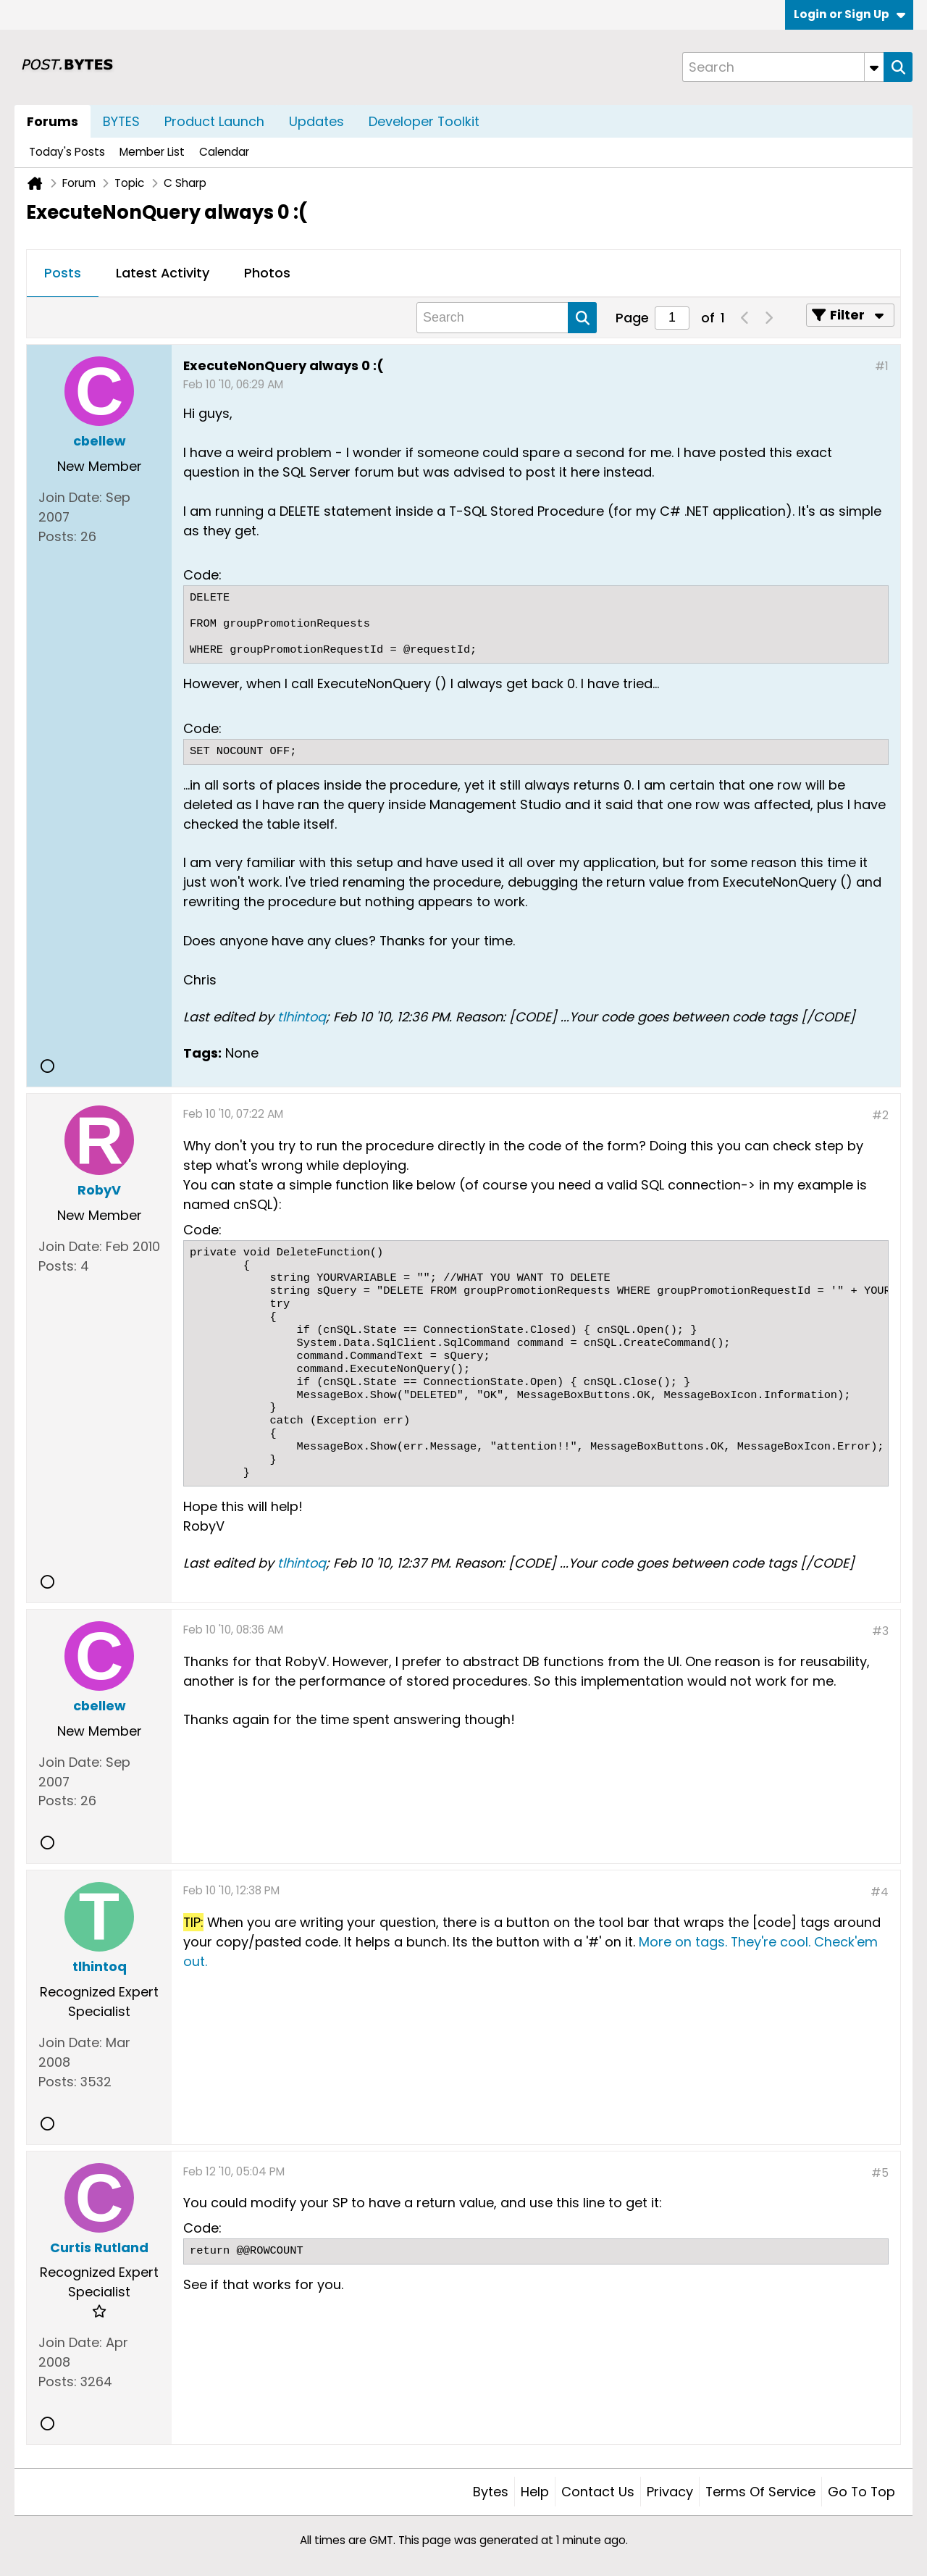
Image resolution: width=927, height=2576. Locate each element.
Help (535, 2492)
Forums (52, 121)
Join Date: (70, 497)
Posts (62, 273)
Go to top (861, 2492)
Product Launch (214, 121)
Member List (152, 151)
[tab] (62, 274)
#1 (882, 366)
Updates (316, 121)
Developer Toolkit (424, 121)
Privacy (670, 2492)
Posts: (57, 536)
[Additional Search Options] (874, 67)
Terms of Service (760, 2492)
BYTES (121, 121)
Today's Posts (67, 151)
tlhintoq (301, 1017)
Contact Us (597, 2492)
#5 (880, 2172)
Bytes (490, 2492)
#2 (880, 1115)
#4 (880, 1891)
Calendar (224, 151)
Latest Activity (162, 273)
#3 (880, 1631)
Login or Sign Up (849, 14)
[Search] (783, 67)
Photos (267, 273)
